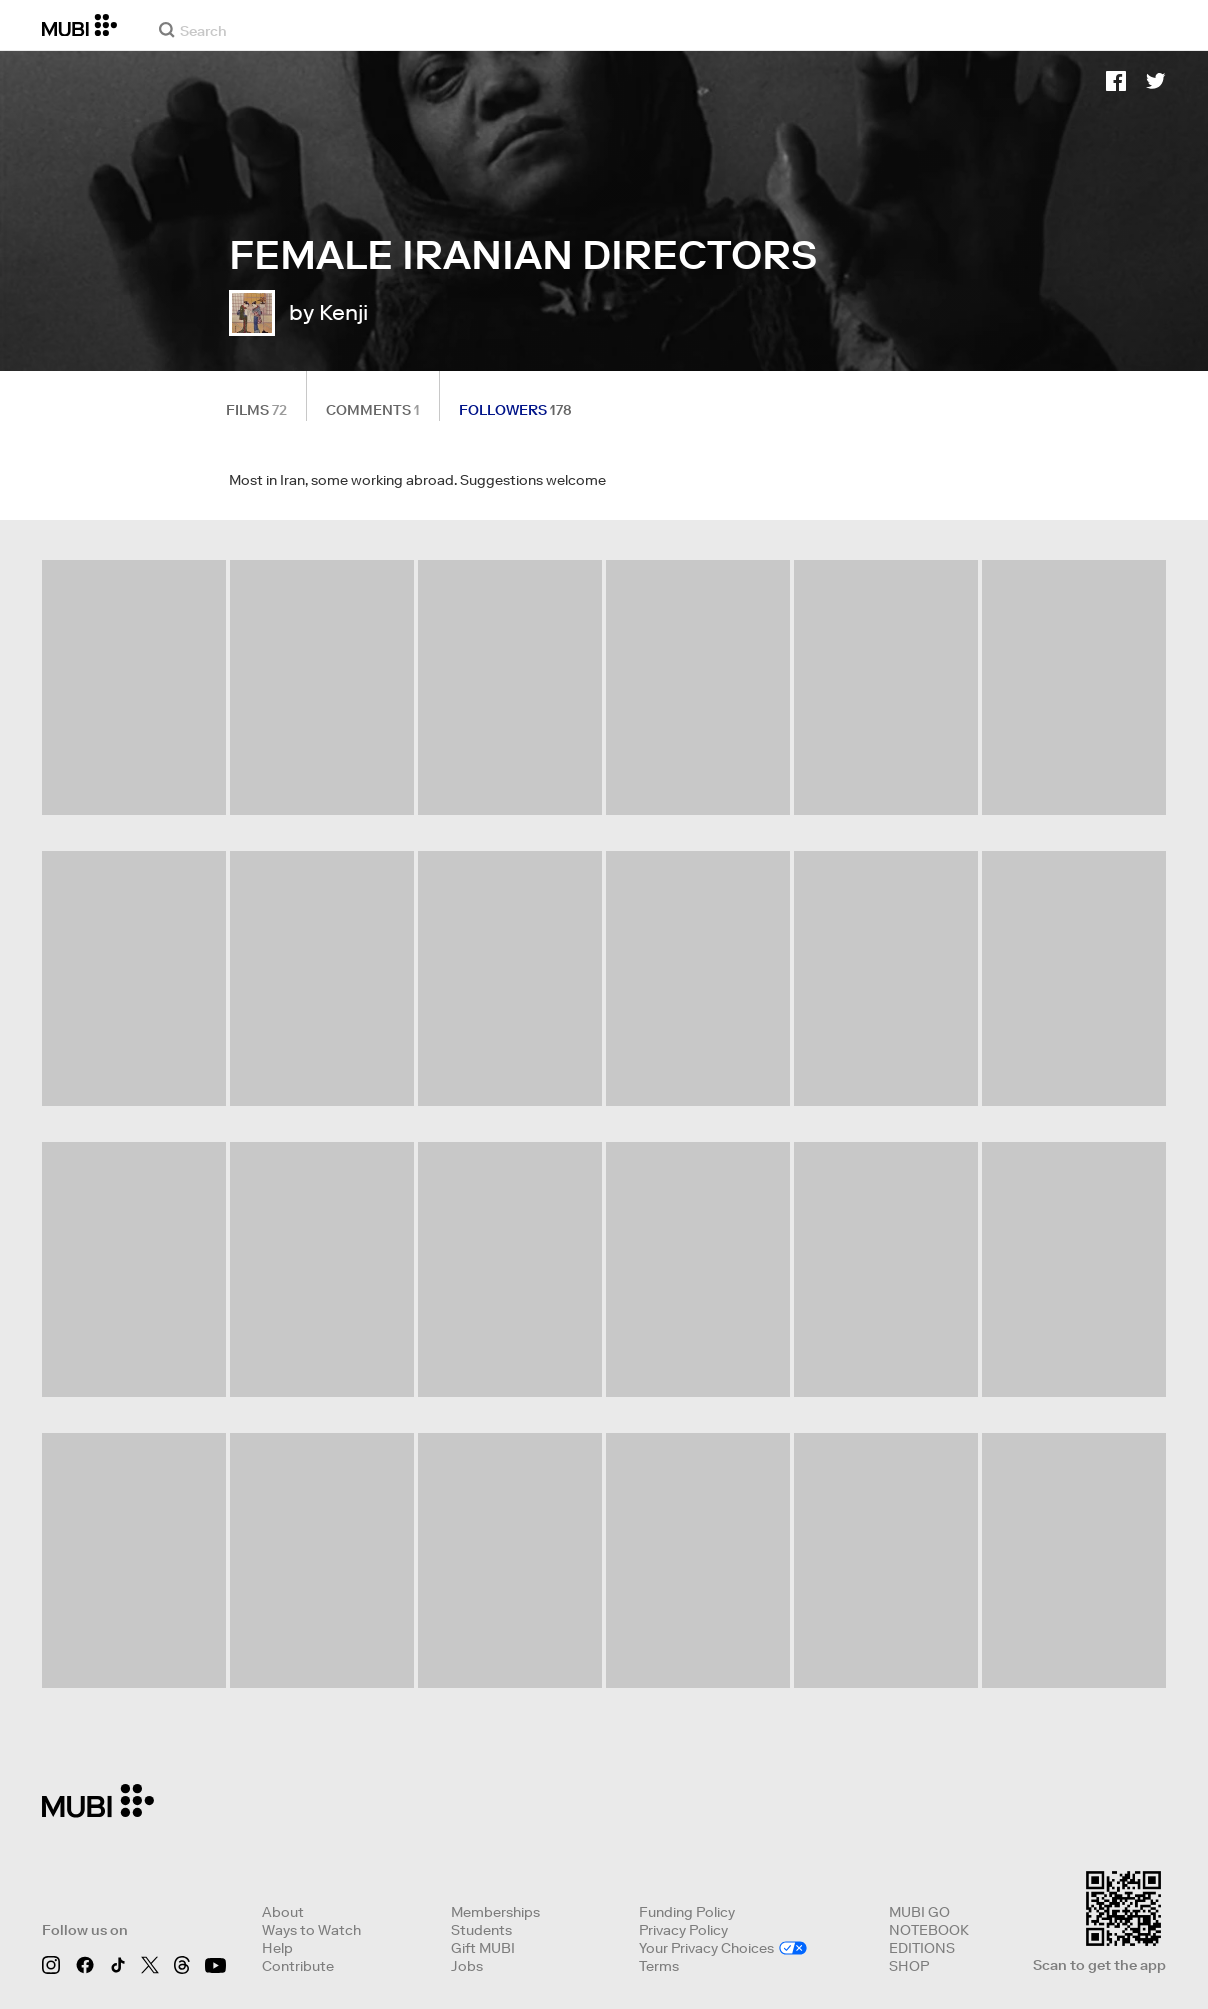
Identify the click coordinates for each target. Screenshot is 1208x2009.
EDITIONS (922, 1948)
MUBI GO (919, 1912)
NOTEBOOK (929, 1930)
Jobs (467, 1966)
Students (481, 1930)
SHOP (909, 1966)
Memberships (495, 1912)
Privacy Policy (683, 1930)
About (283, 1912)
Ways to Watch (311, 1930)
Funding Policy (687, 1912)
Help (277, 1948)
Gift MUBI (483, 1948)
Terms (659, 1966)
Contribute (298, 1966)
